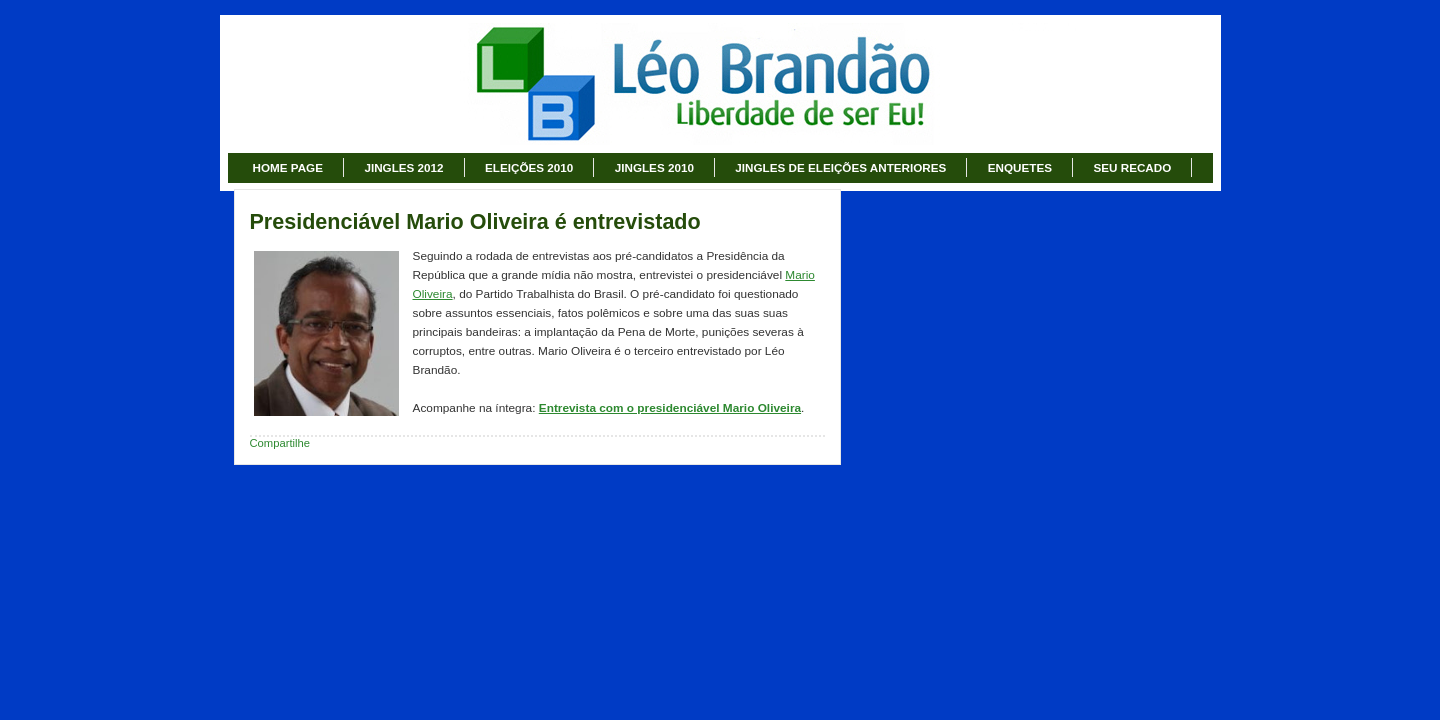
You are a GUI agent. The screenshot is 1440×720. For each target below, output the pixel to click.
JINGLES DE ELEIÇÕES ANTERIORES (840, 167)
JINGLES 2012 (403, 167)
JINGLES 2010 (654, 167)
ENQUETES (1020, 167)
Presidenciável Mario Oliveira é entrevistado (475, 222)
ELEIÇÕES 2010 (529, 167)
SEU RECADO (1132, 167)
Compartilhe (280, 443)
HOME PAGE (288, 167)
